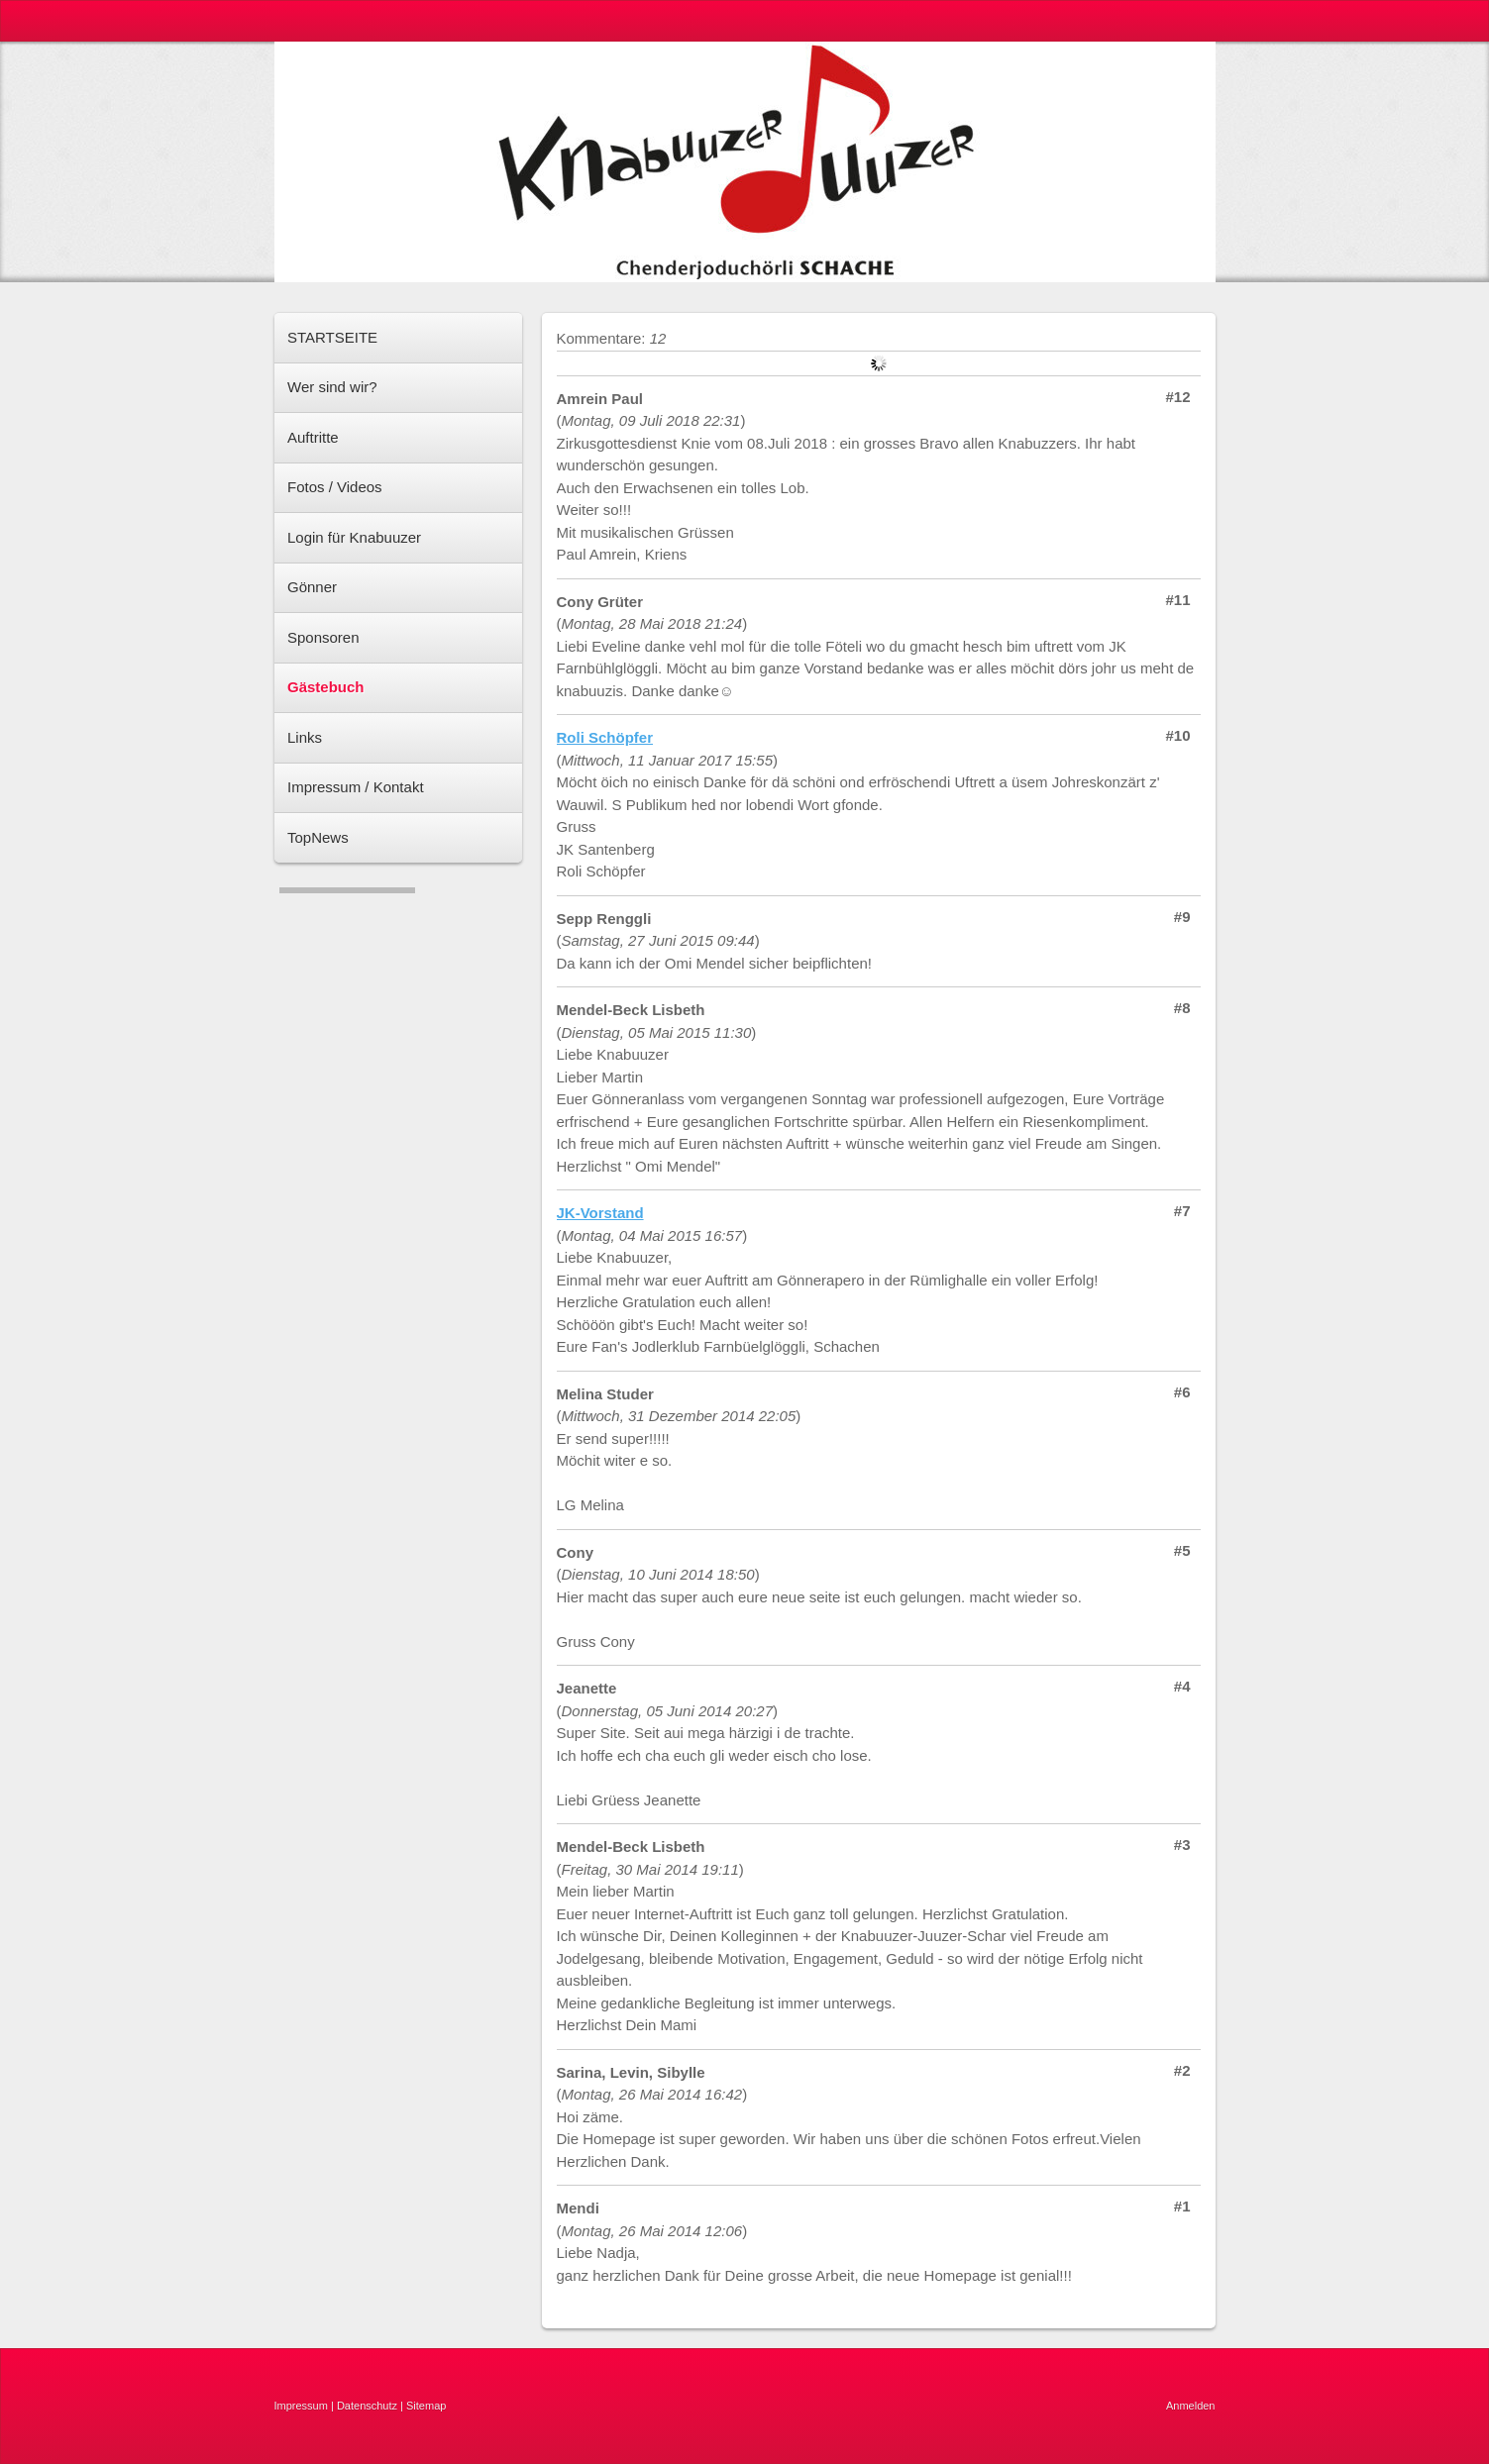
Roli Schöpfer (605, 737)
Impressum (301, 2406)
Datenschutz (367, 2406)
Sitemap (426, 2406)
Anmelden (1191, 2406)
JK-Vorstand (600, 1212)
